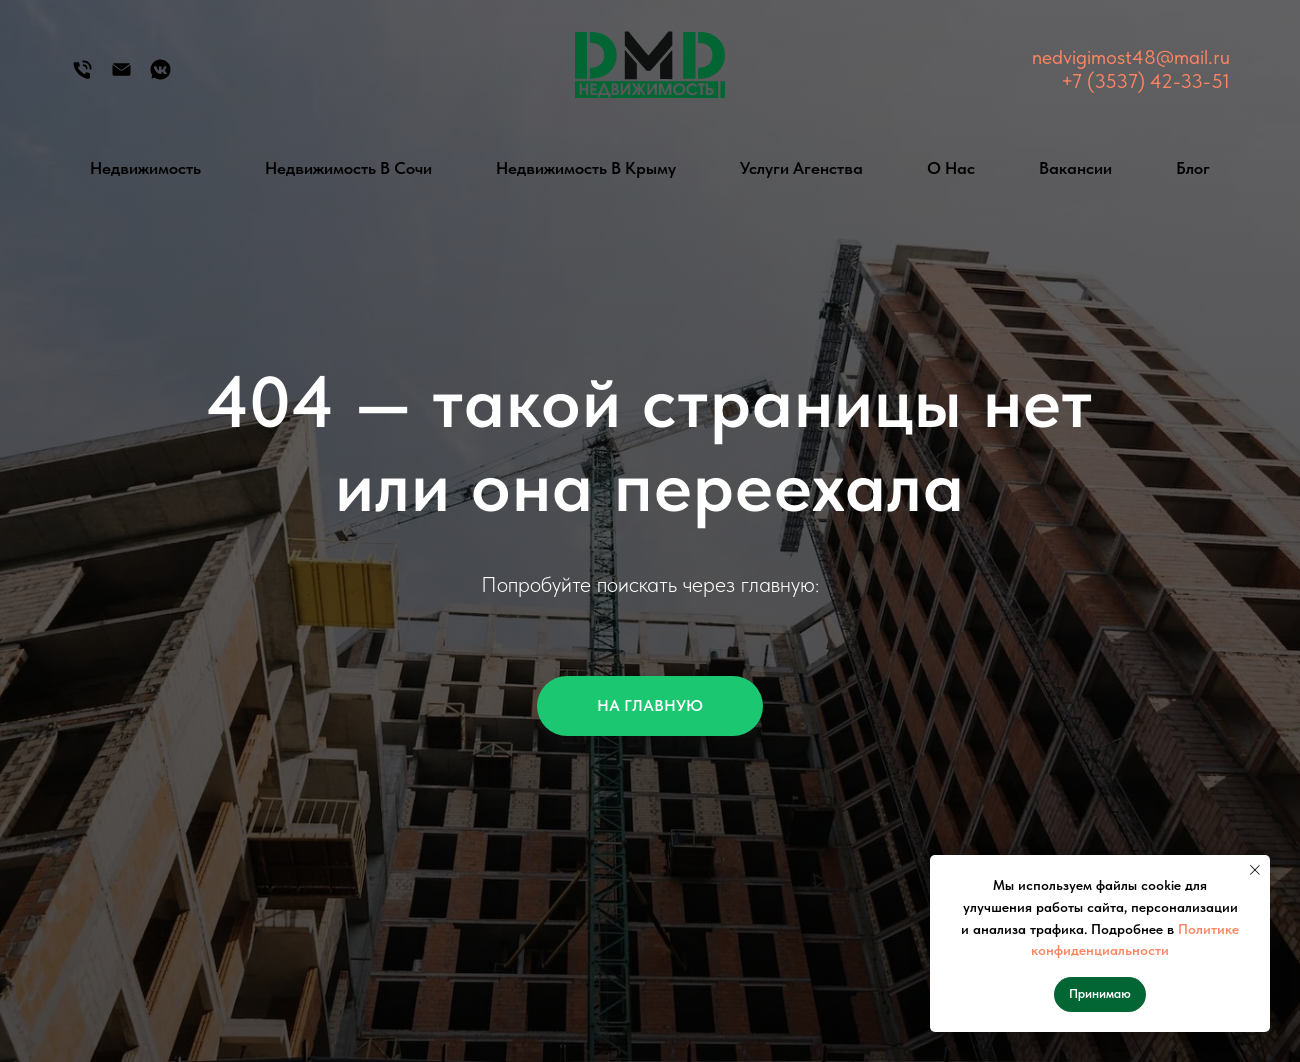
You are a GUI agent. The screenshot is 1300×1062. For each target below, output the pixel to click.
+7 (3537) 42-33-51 (1145, 81)
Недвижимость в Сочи (348, 168)
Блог (1193, 168)
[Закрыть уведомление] (1255, 870)
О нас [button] (951, 168)
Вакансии (1075, 168)
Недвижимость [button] (145, 168)
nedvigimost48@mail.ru (1131, 57)
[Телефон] (82, 76)
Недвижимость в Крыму (586, 168)
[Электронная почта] (121, 76)
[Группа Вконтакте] (160, 76)
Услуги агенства (801, 168)
